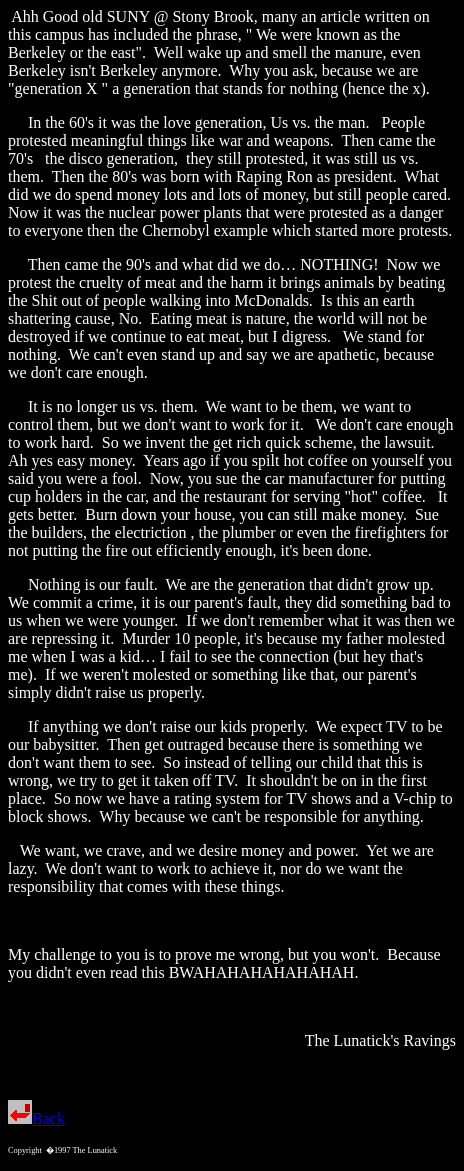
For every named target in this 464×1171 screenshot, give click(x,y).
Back (36, 1118)
